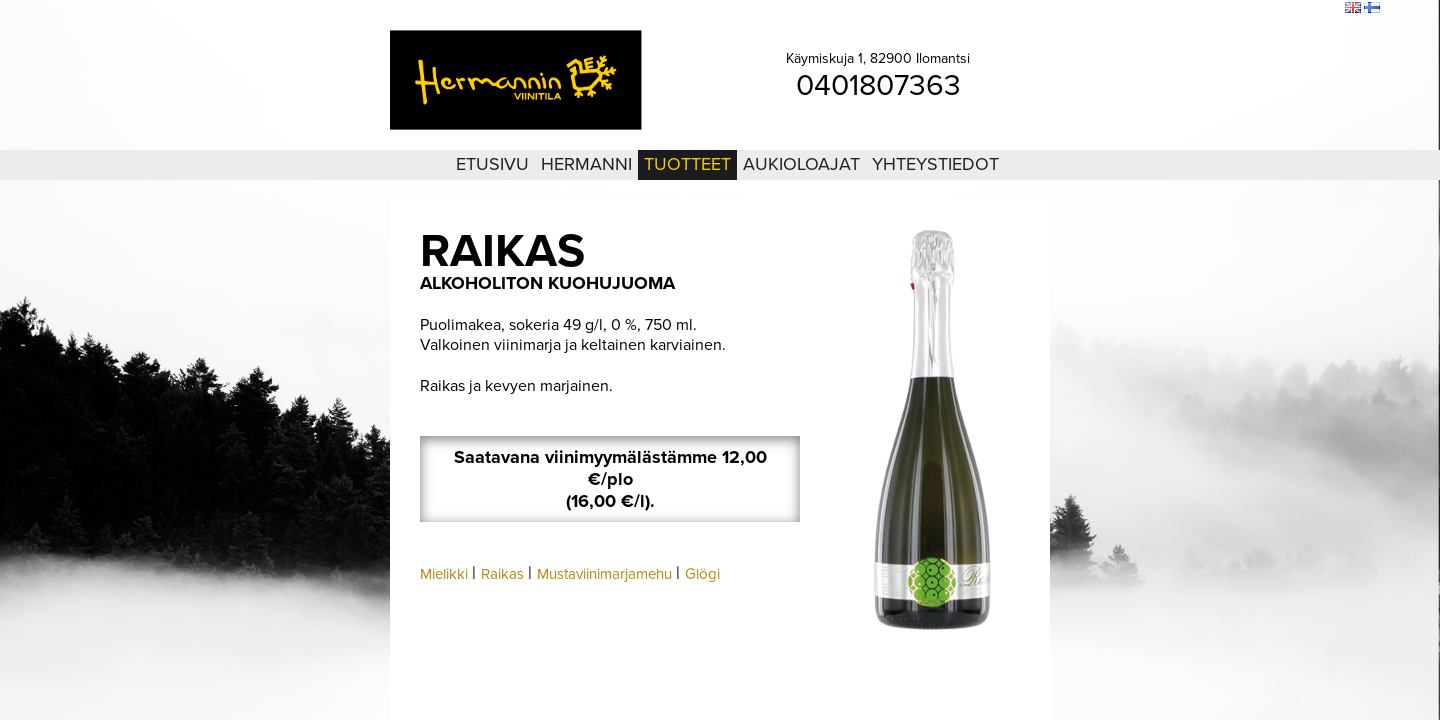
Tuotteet (687, 164)
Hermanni (586, 164)
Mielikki (444, 574)
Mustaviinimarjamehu (604, 574)
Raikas (502, 574)
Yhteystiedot (935, 164)
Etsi (1325, 9)
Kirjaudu (1220, 9)
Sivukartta (1278, 9)
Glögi (702, 574)
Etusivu (492, 164)
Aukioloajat (801, 164)
